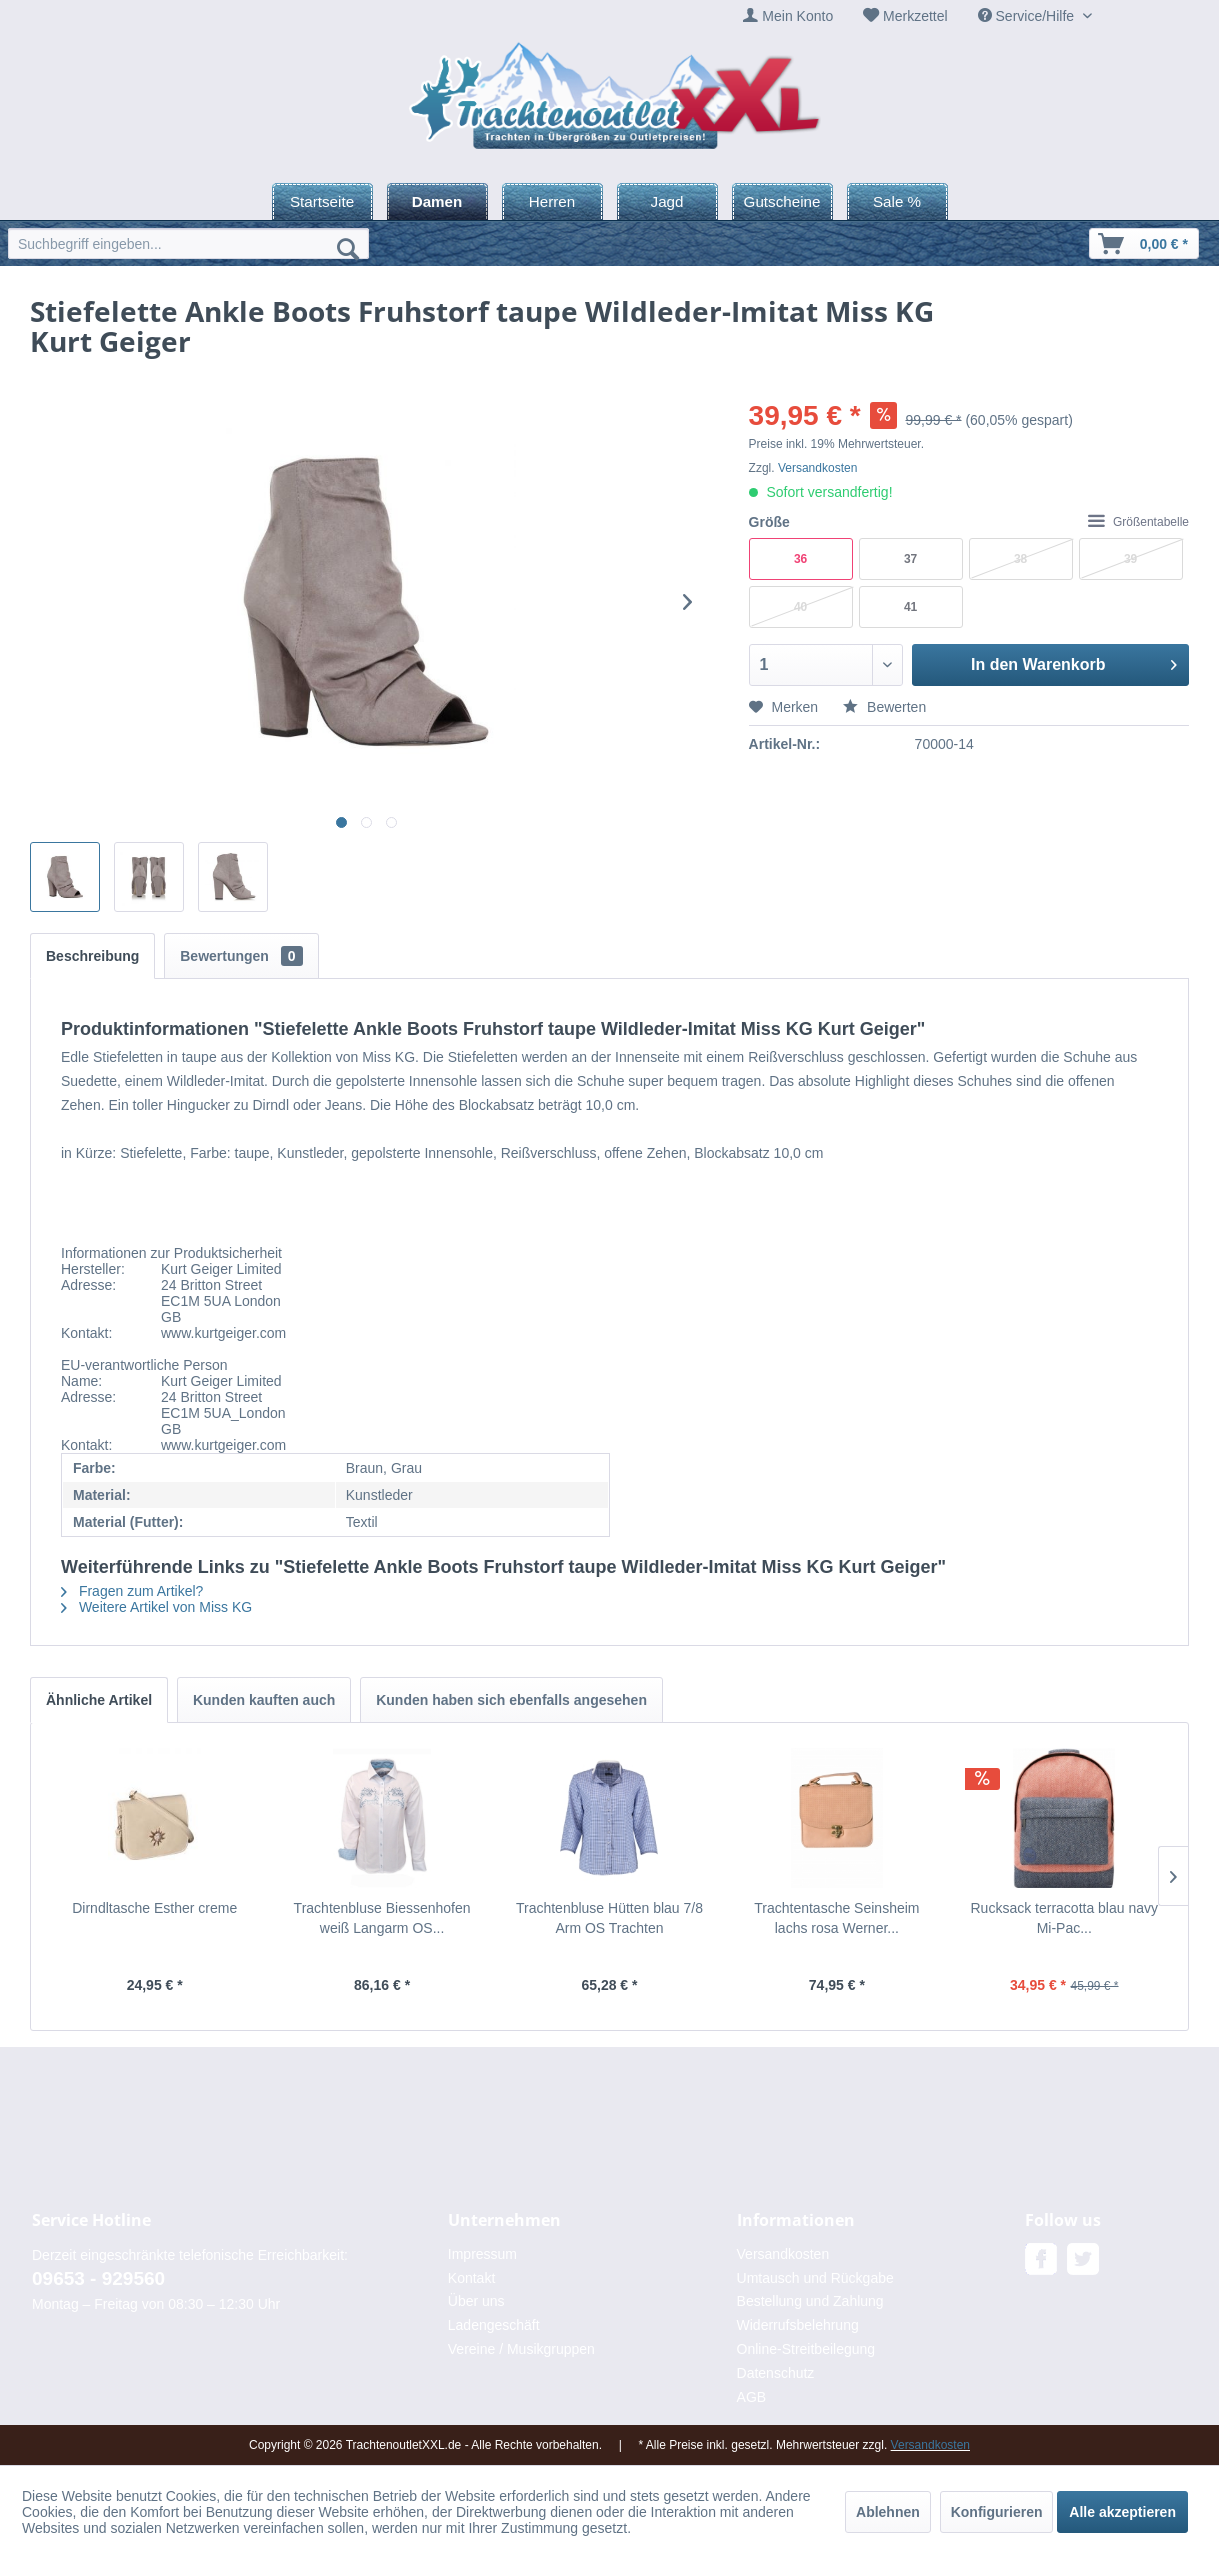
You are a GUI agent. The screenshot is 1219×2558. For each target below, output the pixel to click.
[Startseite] (322, 201)
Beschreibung (92, 956)
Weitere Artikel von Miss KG (156, 1607)
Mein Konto (797, 16)
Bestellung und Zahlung (810, 2301)
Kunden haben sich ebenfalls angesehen (511, 1700)
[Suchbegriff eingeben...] (188, 243)
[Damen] (437, 201)
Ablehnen (888, 2512)
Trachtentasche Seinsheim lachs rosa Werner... (836, 1918)
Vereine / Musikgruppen (521, 2349)
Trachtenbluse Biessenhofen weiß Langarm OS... (382, 1918)
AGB (752, 2397)
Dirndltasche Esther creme (154, 1908)
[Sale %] (897, 201)
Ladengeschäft (494, 2325)
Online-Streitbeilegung (806, 2349)
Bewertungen (241, 956)
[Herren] (552, 201)
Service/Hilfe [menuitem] (1028, 16)
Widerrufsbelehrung (798, 2325)
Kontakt (471, 2278)
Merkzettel (915, 16)
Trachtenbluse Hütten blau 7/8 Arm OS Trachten (609, 1918)
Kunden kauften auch (264, 1700)
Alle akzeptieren (1122, 2512)
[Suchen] (348, 248)
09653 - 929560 (98, 2278)
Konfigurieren (997, 2512)
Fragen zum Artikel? (132, 1591)
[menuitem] (788, 16)
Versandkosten (817, 468)
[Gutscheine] (782, 201)
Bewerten (884, 707)
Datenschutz (776, 2373)
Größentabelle (1138, 522)
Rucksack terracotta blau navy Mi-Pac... (1064, 1918)
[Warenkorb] (1144, 243)
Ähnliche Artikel (99, 1700)
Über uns (476, 2301)
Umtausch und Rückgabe (815, 2278)
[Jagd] (667, 201)
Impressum (482, 2254)
